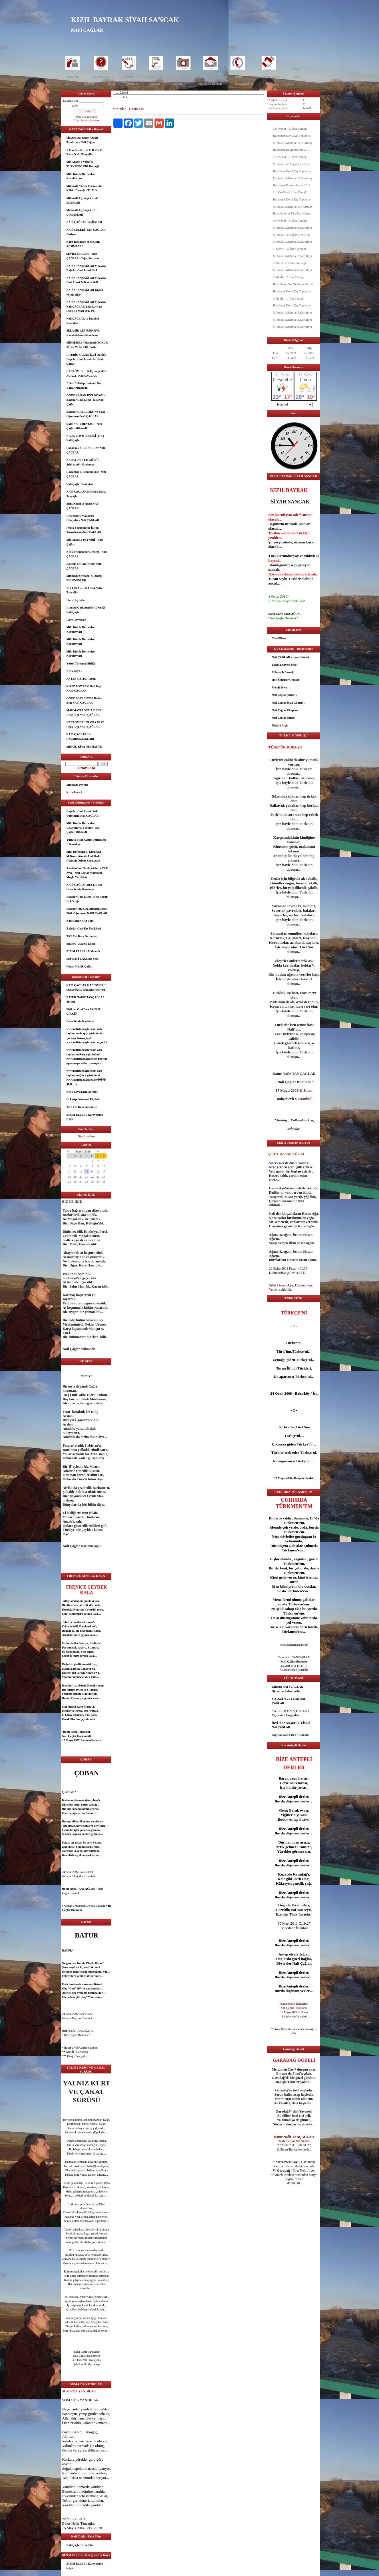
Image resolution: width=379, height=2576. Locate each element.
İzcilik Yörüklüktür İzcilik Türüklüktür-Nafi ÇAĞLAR (84, 530)
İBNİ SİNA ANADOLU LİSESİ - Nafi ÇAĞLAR (292, 1725)
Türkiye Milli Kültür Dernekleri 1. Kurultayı (86, 842)
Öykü (111, 83)
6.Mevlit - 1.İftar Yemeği (288, 298)
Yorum (128, 76)
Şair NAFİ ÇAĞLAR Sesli (83, 958)
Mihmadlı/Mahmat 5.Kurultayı (292, 312)
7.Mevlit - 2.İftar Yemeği (288, 277)
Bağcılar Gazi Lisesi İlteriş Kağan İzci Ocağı (87, 899)
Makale (133, 83)
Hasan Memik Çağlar (80, 966)
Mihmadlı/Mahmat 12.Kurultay (293, 142)
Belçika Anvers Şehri (284, 664)
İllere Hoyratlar (76, 600)
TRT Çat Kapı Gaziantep (82, 936)
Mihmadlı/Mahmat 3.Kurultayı (292, 326)
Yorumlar (119, 109)
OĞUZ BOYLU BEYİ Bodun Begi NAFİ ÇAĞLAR (84, 700)
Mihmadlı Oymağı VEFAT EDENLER (83, 200)
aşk (75, 1834)
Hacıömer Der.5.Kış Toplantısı (292, 135)
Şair (68, 83)
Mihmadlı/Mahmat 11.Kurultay (292, 178)
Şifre (75, 105)
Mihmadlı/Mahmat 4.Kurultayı (292, 319)
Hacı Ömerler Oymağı (285, 679)
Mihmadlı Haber (269, 76)
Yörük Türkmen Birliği (81, 663)
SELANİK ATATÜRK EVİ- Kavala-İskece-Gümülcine (83, 333)
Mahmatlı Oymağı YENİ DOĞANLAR (82, 212)
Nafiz (296, 69)
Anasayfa (72, 76)
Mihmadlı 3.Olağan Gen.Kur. (291, 234)
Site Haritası (86, 1136)
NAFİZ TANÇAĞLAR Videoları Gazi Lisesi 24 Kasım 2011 (86, 280)
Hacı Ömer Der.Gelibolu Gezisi (293, 284)
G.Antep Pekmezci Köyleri (83, 1099)
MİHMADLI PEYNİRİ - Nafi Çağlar (85, 542)
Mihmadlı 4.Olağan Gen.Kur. (291, 164)
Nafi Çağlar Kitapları (285, 710)
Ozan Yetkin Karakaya (81, 1021)
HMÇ (290, 83)
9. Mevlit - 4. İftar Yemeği (289, 248)
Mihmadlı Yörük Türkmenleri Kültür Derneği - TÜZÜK (85, 188)
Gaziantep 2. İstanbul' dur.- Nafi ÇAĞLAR (86, 474)
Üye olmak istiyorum (87, 120)
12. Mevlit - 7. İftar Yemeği (290, 156)
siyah (306, 565)
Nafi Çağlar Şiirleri (284, 717)
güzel (76, 2229)
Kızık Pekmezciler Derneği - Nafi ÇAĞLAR (87, 554)
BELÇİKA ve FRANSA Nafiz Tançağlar (84, 590)
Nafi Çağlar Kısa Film (80, 920)
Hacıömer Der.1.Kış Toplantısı (292, 305)
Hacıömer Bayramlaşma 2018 (291, 149)
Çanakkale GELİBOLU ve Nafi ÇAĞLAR (86, 450)
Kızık (270, 83)
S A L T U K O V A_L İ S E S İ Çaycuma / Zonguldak (290, 1713)
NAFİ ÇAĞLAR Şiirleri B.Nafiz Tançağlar (86, 494)
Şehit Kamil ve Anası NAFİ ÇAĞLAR (83, 506)
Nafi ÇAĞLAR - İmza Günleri (290, 657)
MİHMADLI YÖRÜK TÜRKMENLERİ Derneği (83, 164)
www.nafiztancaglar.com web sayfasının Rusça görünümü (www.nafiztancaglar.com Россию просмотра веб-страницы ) (87, 1056)
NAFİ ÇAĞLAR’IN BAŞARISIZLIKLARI (80, 736)
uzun (293, 1778)
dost (82, 2208)
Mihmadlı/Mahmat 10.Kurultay (293, 206)
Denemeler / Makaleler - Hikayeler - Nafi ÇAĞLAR (83, 518)
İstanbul (67, 1676)
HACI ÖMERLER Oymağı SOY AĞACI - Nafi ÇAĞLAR (87, 373)
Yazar (297, 76)
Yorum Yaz (136, 109)
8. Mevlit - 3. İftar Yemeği (289, 263)
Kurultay (179, 83)
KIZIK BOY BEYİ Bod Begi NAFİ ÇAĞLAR (84, 688)
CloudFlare (279, 638)
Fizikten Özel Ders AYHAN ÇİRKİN (83, 1011)
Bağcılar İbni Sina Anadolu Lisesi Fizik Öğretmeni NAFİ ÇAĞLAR (87, 911)
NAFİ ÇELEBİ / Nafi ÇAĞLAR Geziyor (86, 232)
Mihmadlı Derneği (283, 672)
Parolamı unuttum (86, 117)
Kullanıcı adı (70, 100)
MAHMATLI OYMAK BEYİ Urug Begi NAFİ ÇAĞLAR (85, 712)
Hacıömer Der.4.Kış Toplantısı (292, 171)
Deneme (89, 83)
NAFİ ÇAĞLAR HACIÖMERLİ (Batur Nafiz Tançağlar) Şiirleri (87, 987)
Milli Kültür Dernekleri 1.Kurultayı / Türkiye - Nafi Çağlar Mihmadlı (83, 828)
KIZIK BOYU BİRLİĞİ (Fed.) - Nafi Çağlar (86, 438)
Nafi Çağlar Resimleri (80, 484)
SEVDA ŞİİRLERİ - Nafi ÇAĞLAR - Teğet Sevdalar (83, 256)
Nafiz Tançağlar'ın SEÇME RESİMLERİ (83, 244)
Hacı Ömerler (244, 83)
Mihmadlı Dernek (210, 83)
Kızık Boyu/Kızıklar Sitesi (83, 1091)
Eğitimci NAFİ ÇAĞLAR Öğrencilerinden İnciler (287, 1689)
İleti (210, 76)
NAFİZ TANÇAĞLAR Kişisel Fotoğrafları (85, 292)
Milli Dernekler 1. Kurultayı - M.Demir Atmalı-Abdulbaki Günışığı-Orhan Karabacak (85, 856)
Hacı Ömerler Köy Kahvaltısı (291, 213)
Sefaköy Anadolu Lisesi (81, 943)
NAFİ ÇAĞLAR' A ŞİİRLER (84, 222)
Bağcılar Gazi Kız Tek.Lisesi (84, 928)
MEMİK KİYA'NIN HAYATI (85, 746)
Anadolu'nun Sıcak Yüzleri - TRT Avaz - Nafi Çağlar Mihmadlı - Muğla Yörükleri (87, 873)
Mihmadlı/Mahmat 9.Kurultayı (292, 227)
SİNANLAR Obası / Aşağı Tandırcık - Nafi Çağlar (82, 140)
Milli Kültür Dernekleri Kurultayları (81, 176)
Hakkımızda (101, 76)
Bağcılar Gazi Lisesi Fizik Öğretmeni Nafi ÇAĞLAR (83, 813)
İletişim (237, 76)
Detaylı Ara (86, 768)
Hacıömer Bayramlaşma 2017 (291, 185)
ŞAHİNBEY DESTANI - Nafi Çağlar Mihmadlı (84, 426)
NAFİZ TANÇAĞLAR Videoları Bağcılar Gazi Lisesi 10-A (86, 268)
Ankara (96, 1740)
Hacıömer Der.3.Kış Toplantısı (292, 199)
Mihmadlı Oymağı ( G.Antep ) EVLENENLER (85, 578)
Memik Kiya (279, 687)
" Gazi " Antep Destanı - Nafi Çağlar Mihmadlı (85, 385)
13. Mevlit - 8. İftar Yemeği (290, 128)
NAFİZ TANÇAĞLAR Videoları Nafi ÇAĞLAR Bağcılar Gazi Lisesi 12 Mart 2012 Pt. (86, 306)
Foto (183, 76)
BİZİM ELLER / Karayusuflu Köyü (85, 1117)
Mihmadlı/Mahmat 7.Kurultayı (292, 256)
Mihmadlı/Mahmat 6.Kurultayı (292, 270)
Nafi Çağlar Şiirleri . (284, 694)
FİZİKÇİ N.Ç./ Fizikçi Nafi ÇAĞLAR (288, 1701)
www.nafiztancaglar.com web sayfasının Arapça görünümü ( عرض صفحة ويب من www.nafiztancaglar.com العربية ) (87, 1035)
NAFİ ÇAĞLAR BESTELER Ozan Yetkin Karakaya (85, 887)
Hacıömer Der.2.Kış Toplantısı (292, 291)
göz (75, 2191)
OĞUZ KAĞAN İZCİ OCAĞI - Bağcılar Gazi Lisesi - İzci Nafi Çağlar (86, 400)
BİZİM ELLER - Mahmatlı (83, 951)
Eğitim (155, 83)
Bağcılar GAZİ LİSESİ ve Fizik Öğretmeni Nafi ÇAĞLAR (86, 414)
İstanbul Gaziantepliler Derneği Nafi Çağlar (86, 610)
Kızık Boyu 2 (75, 670)
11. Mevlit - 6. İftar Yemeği (290, 192)
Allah (66, 2418)
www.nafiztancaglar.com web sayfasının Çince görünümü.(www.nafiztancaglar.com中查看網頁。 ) (86, 1077)
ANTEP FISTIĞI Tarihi (81, 678)
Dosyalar (156, 76)
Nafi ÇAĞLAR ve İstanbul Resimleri (83, 321)
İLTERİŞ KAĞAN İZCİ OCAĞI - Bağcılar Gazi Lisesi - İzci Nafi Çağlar (87, 359)
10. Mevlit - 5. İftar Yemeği (290, 220)
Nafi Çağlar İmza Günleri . (288, 702)
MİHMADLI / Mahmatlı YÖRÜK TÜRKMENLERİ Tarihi (87, 345)
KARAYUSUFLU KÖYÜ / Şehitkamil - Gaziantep (83, 462)
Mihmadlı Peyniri (77, 784)
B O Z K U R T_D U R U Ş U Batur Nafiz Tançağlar (84, 152)
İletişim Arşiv (280, 725)
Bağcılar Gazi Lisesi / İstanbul (290, 1734)
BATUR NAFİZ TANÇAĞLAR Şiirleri (86, 999)
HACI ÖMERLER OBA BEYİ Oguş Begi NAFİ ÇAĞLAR (85, 724)
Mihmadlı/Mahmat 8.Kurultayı (292, 241)
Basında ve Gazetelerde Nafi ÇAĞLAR (84, 566)
